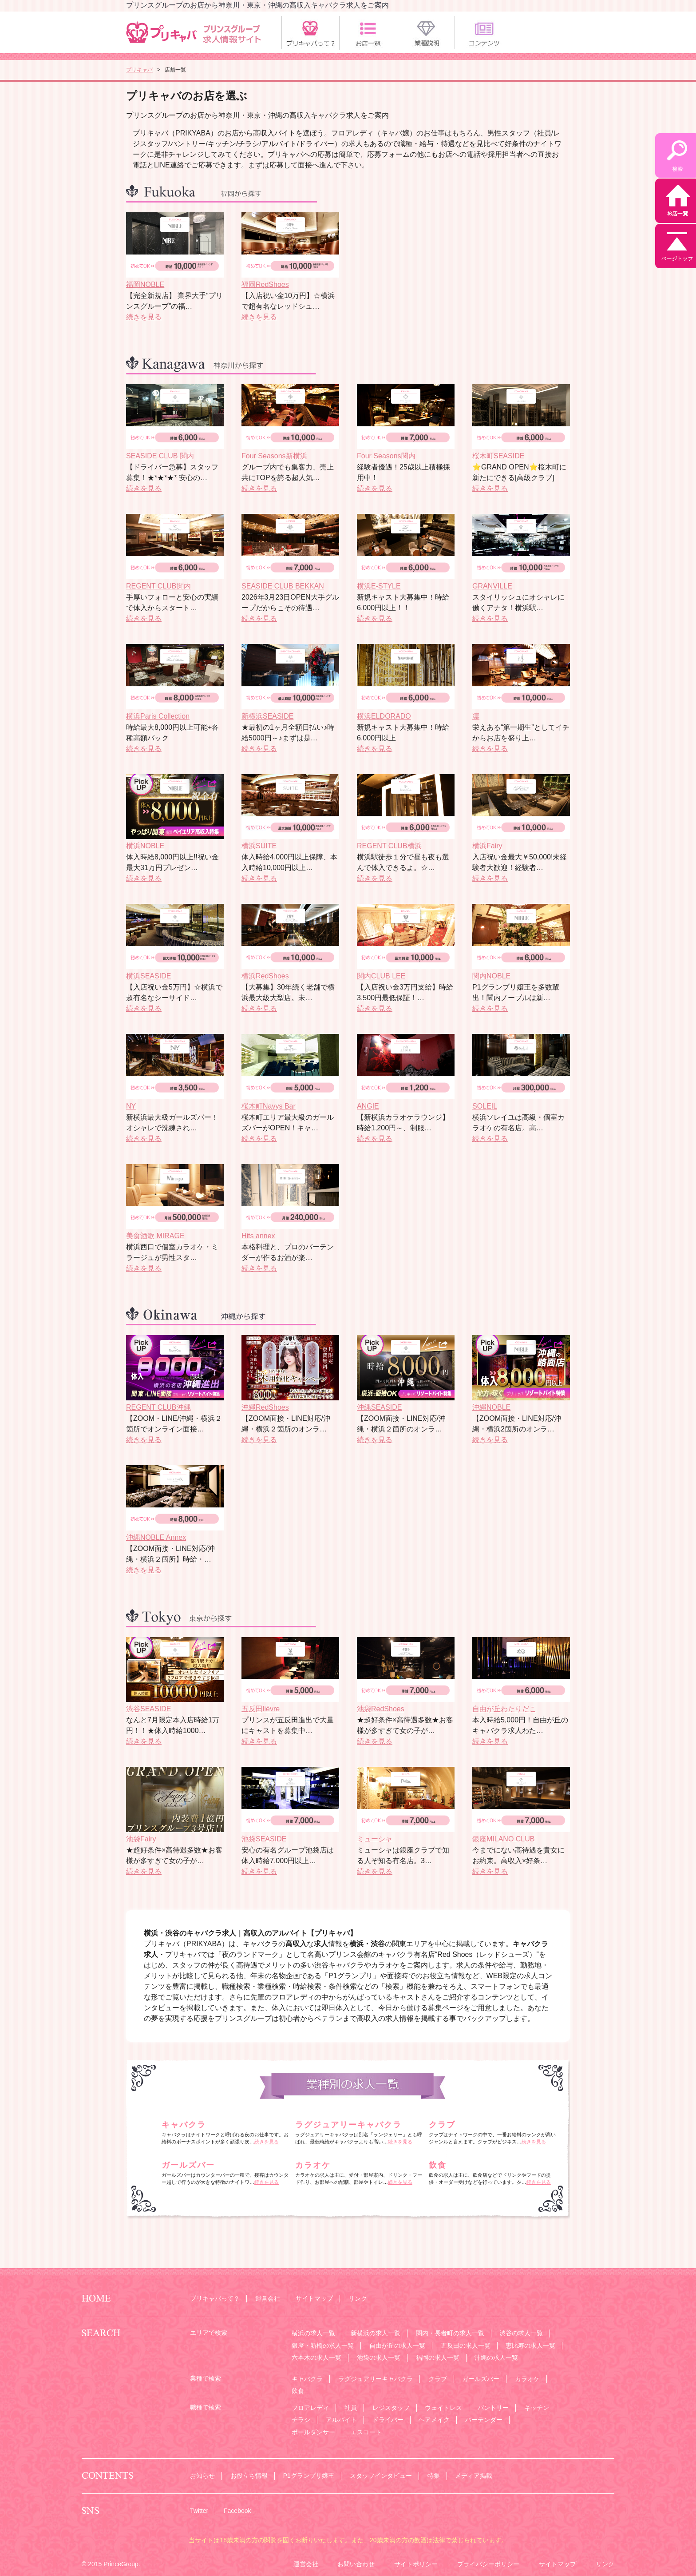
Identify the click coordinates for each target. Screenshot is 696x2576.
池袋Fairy (141, 1839)
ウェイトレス (443, 2407)
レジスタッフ (391, 2407)
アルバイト (341, 2419)
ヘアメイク (434, 2419)
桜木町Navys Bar (268, 1106)
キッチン (536, 2407)
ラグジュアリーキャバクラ (348, 2124)
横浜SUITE (259, 846)
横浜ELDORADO (384, 716)
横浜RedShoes (265, 976)
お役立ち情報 (249, 2475)
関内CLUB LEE (381, 976)
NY (131, 1106)
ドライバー (387, 2419)
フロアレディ (310, 2407)
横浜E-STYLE (379, 586)
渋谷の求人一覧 (521, 2333)
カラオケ (313, 2165)
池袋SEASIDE (263, 1839)
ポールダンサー (313, 2432)
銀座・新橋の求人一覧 (323, 2345)
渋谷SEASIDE (148, 1709)
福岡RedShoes (265, 284)
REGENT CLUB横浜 (389, 846)
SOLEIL (484, 1106)
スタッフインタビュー (381, 2475)
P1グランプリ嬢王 (308, 2475)
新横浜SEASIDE (267, 716)
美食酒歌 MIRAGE (155, 1236)
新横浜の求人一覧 (375, 2333)
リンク (357, 2298)
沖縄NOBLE (491, 1407)
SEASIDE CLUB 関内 (160, 456)
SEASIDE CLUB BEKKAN (282, 586)
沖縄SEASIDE (379, 1407)
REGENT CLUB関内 (158, 586)
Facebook (237, 2510)
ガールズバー (188, 2165)
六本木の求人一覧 (316, 2357)
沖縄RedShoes (265, 1407)
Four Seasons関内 (386, 456)
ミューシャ (374, 1839)
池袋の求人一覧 (378, 2357)
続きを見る (144, 317)
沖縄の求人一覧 (496, 2357)
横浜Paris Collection (158, 716)
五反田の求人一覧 (465, 2345)
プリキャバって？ (215, 2298)
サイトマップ (314, 2298)
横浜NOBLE (145, 846)
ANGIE (368, 1106)
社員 (350, 2407)
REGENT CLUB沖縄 (158, 1407)
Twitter (199, 2510)
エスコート (366, 2432)
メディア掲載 (473, 2475)
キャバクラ (184, 2124)
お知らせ (202, 2475)
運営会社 (267, 2298)
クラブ (442, 2124)
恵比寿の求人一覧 (530, 2345)
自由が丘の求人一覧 (397, 2345)
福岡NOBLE (145, 284)
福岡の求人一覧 (437, 2357)
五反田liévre (260, 1709)
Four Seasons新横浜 (274, 456)
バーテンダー (483, 2419)
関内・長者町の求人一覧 (450, 2333)
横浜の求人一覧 (313, 2333)
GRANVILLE (492, 586)
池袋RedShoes (380, 1709)
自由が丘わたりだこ (504, 1709)
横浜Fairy (487, 846)
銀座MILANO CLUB (503, 1839)
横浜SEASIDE (148, 976)
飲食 (438, 2165)
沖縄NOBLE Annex (156, 1537)
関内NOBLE (491, 976)
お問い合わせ (356, 2564)
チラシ (301, 2419)
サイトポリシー (416, 2564)
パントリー (493, 2407)
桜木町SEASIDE (498, 456)
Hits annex (258, 1236)
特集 (433, 2475)
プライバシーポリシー (488, 2564)
